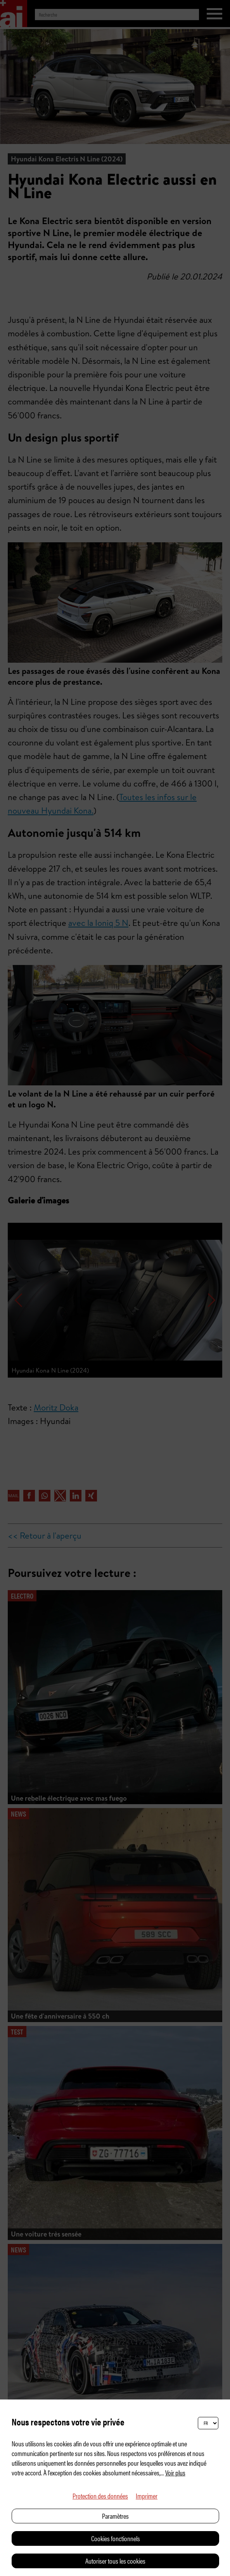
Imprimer (146, 2496)
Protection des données (100, 2496)
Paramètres (115, 2516)
